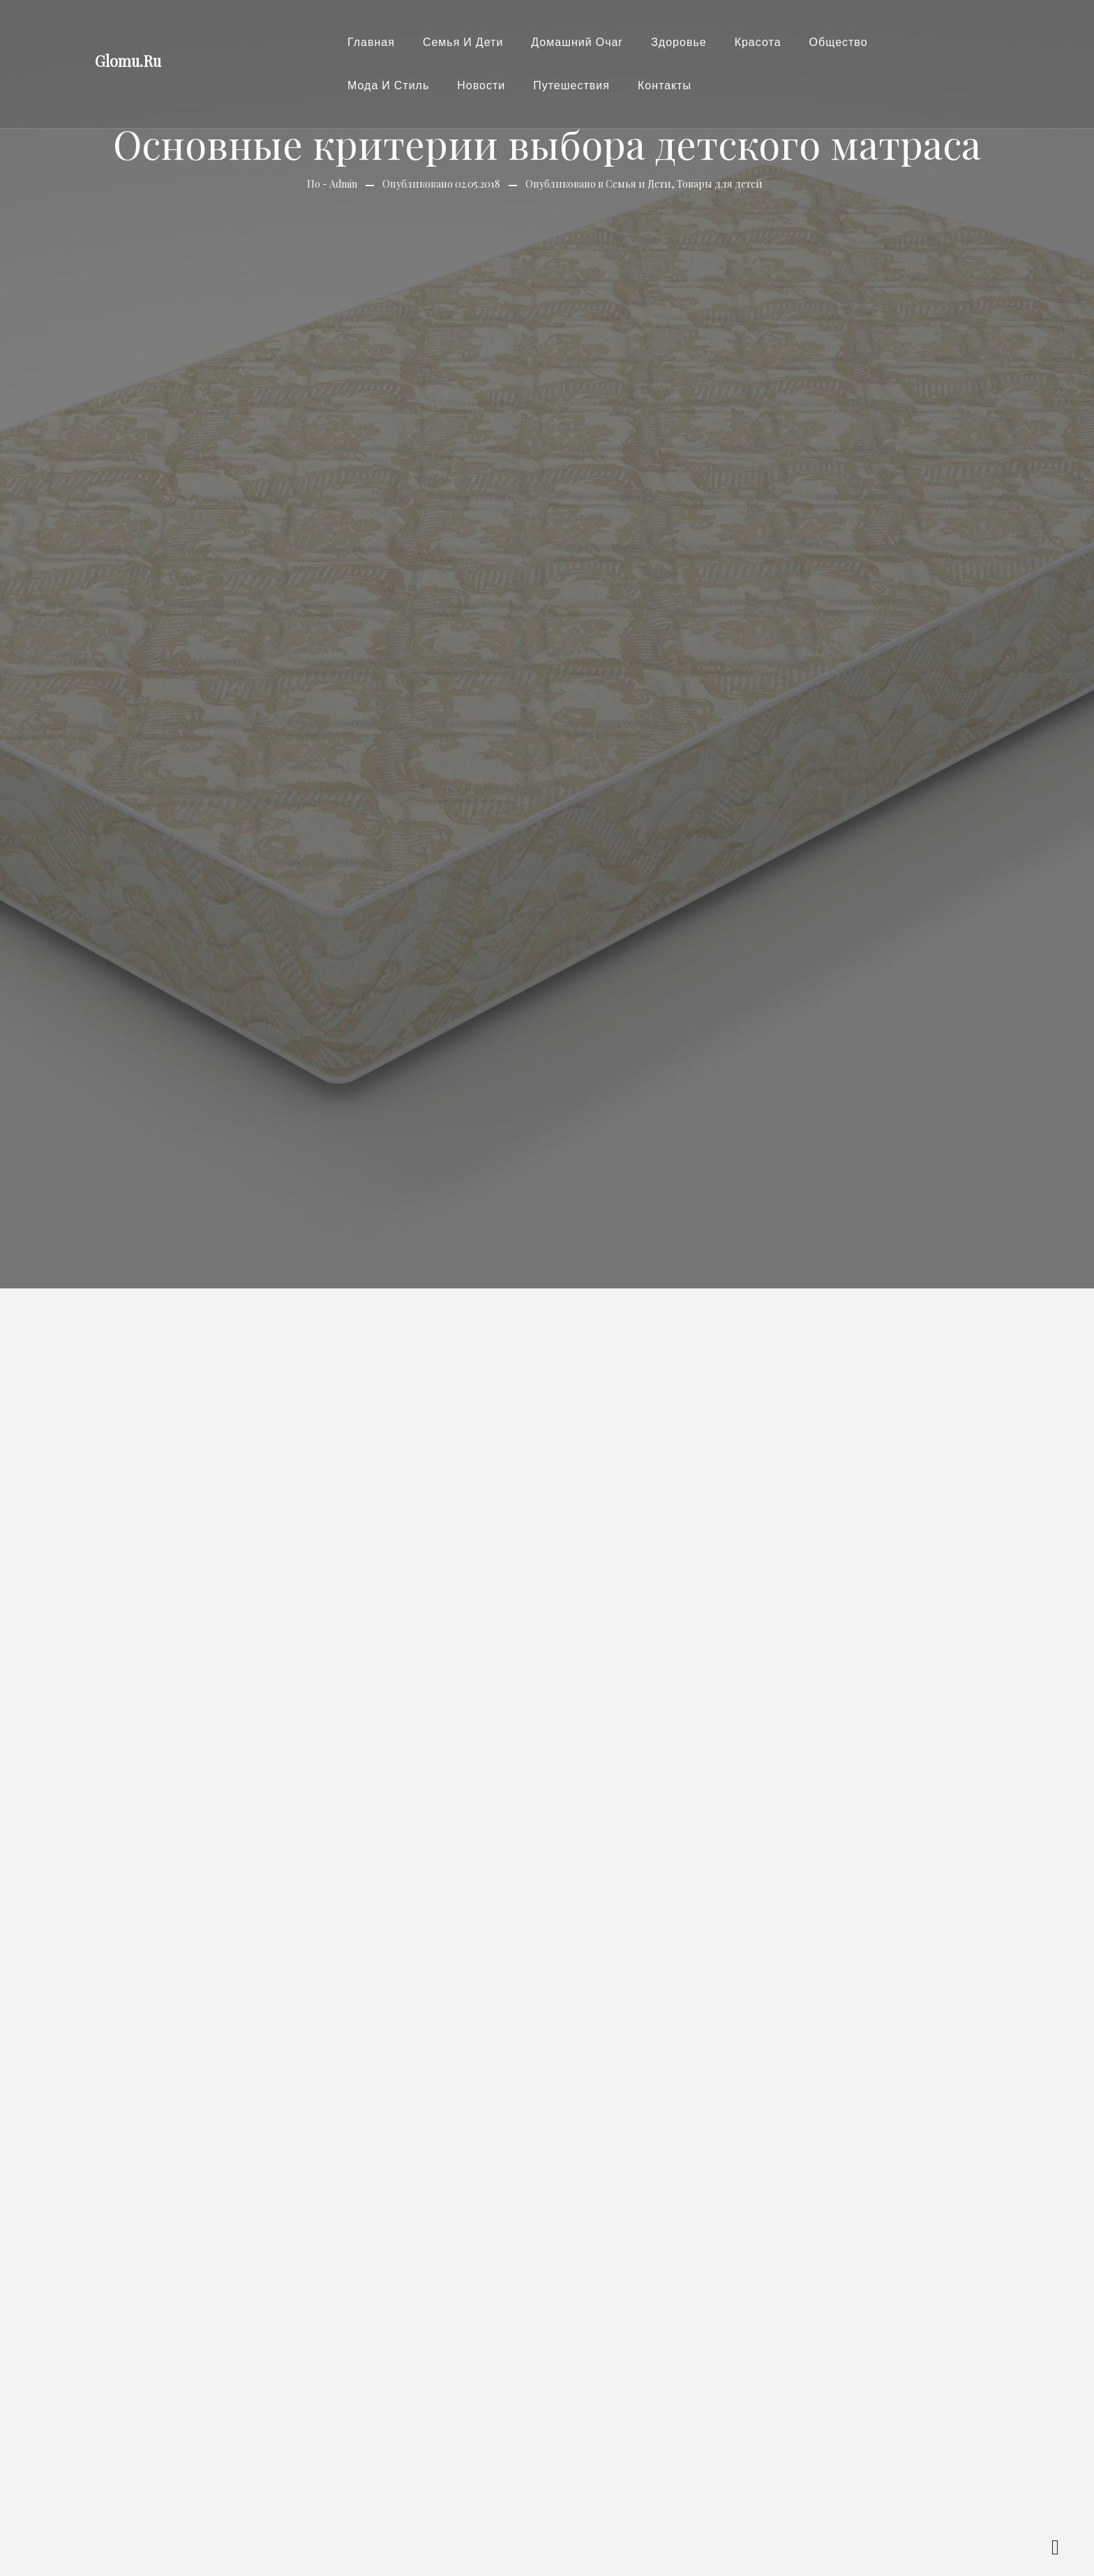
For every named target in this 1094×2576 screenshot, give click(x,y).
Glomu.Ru (128, 60)
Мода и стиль (388, 85)
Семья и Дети (463, 42)
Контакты (664, 85)
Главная (371, 42)
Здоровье (678, 42)
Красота (758, 42)
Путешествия (571, 85)
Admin (343, 183)
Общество (838, 42)
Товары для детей (720, 183)
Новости (481, 85)
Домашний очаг (577, 42)
